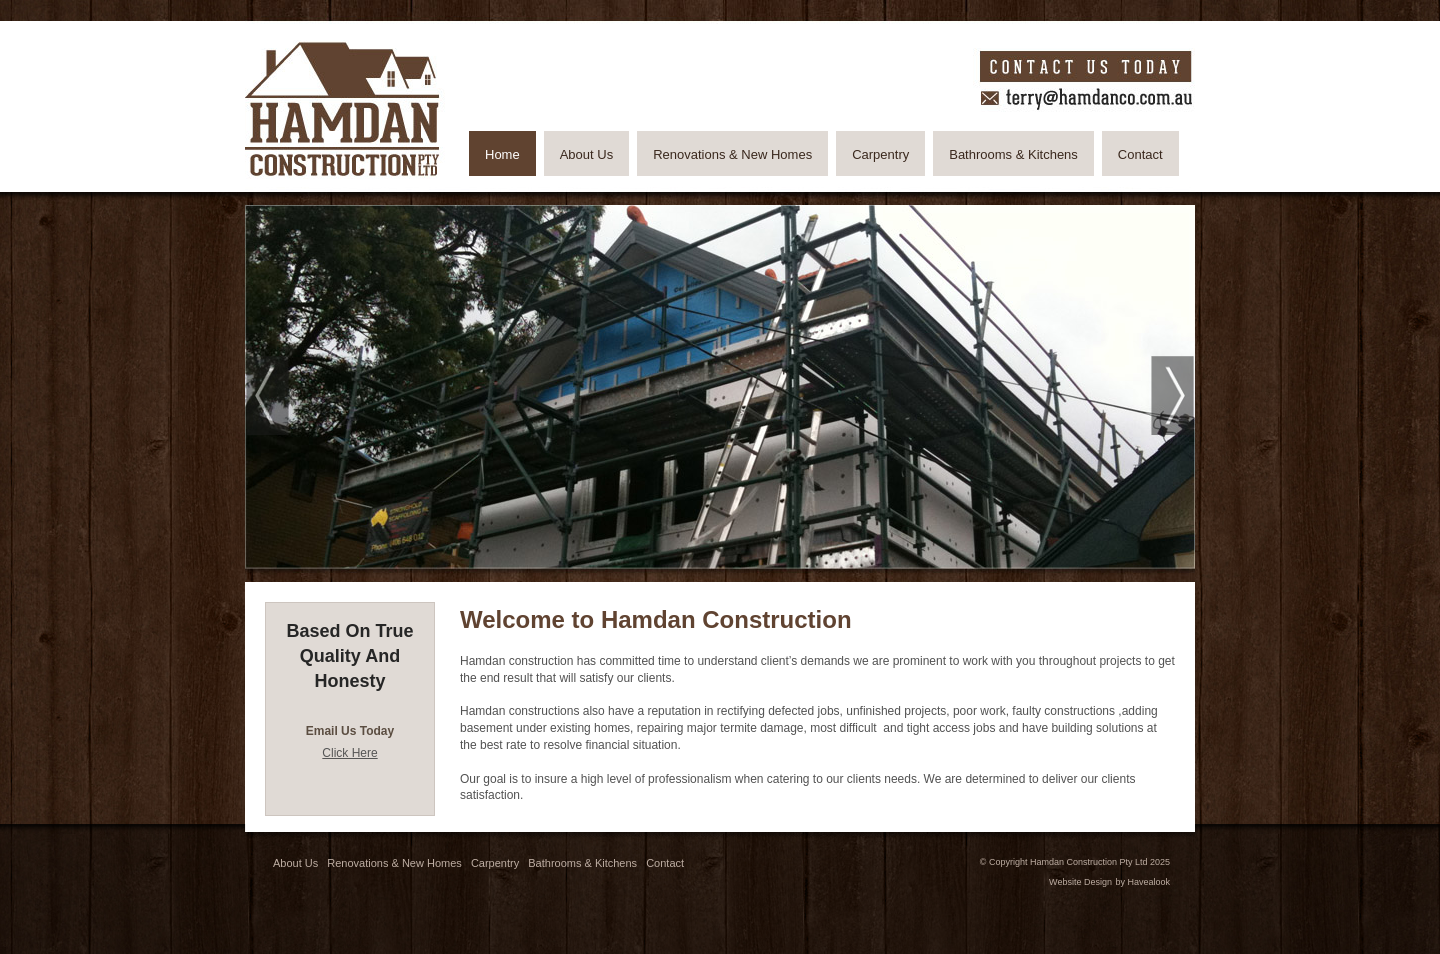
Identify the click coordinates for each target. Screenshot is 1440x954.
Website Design (1080, 882)
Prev (267, 395)
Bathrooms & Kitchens (582, 863)
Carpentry (495, 863)
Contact (665, 863)
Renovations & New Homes (394, 863)
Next (1172, 395)
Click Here (349, 753)
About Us (295, 863)
